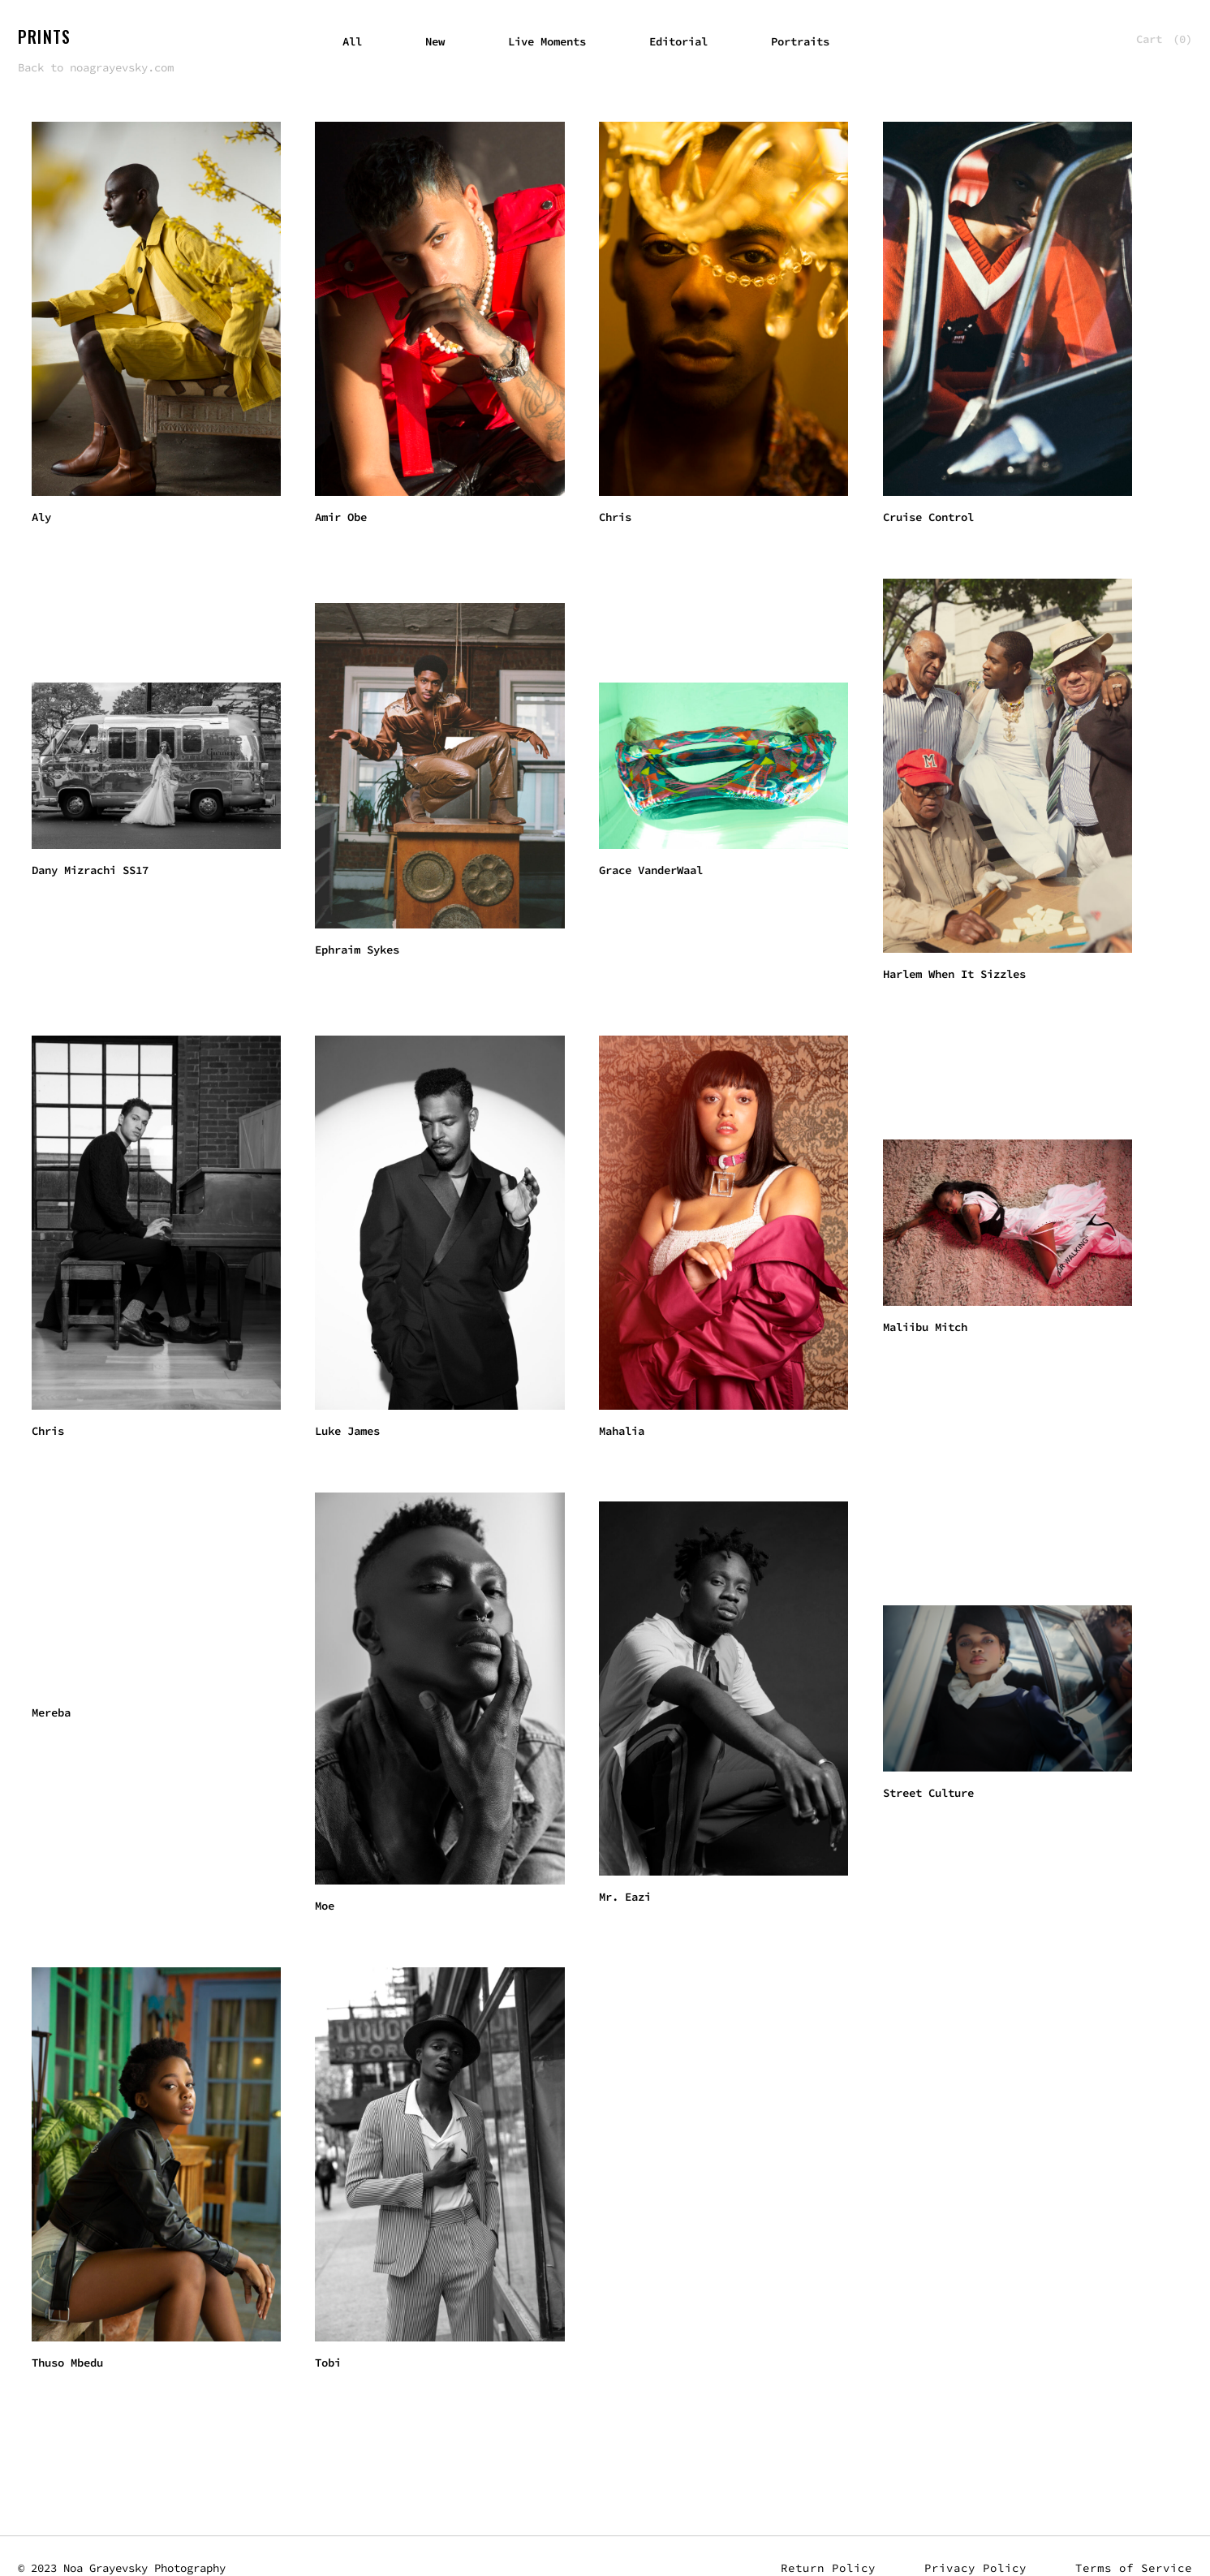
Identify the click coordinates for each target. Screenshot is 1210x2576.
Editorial (678, 41)
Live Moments (547, 41)
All (352, 41)
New (435, 41)
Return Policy (828, 2568)
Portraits (800, 41)
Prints (44, 36)
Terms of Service (1133, 2568)
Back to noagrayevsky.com (96, 67)
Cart (1164, 39)
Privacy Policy (975, 2568)
